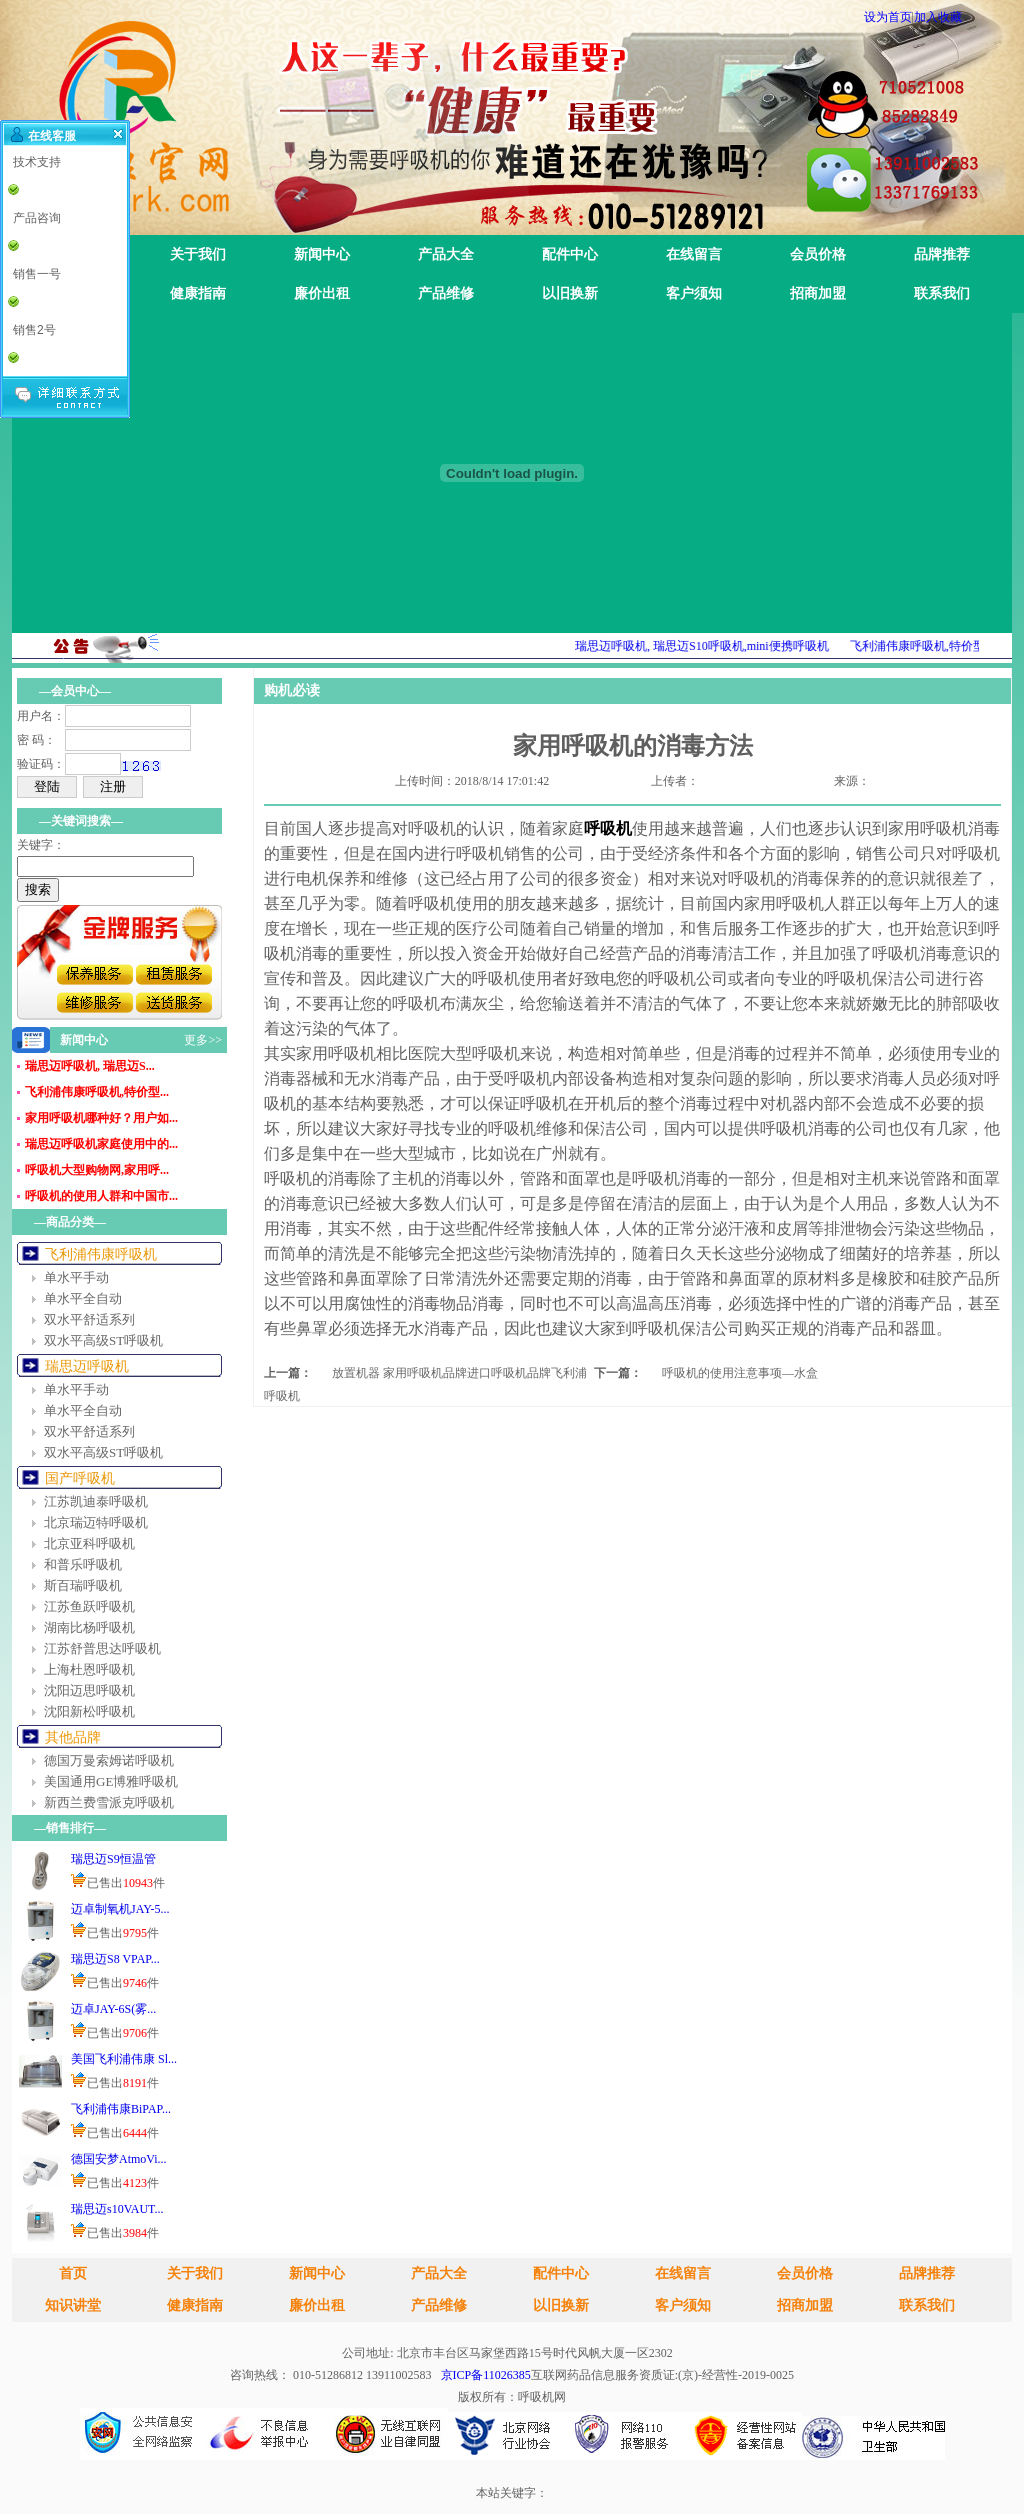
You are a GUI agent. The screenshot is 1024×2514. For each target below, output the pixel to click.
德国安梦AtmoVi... (119, 2159)
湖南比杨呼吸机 (89, 1627)
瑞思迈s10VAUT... (117, 2209)
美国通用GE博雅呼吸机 (111, 1781)
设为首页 (888, 17)
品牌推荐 (942, 254)
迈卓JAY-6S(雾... (113, 2009)
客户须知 (694, 293)
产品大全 (446, 254)
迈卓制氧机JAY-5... (120, 1909)
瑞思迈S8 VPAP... (115, 1959)
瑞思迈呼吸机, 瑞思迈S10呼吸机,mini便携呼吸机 (719, 646)
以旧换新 (570, 293)
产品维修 (446, 293)
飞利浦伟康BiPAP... (121, 2109)
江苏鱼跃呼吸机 (89, 1606)
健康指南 (198, 293)
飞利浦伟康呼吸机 (101, 1254)
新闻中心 (322, 254)
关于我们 (198, 254)
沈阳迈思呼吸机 (89, 1690)
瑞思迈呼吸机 (87, 1366)
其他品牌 (73, 1737)
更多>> (203, 1040)
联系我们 (942, 293)
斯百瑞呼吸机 (83, 1585)
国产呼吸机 (80, 1478)
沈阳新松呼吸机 (89, 1711)
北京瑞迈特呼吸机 (96, 1522)
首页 (73, 2273)
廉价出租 (322, 293)
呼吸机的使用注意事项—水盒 (740, 1373)
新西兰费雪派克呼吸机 (109, 1802)
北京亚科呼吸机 (89, 1543)
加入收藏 (938, 17)
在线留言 (694, 254)
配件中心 (570, 254)
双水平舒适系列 (89, 1319)
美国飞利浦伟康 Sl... (124, 2059)
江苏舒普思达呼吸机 (102, 1648)
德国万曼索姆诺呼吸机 (109, 1760)
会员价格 (818, 254)
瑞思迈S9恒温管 (113, 1859)
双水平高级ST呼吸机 (103, 1340)
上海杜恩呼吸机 (89, 1669)
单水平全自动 (83, 1298)
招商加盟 (818, 293)
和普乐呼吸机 (83, 1564)
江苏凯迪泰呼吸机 (96, 1501)
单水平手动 (76, 1277)
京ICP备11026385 (486, 2375)
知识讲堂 (73, 2305)
